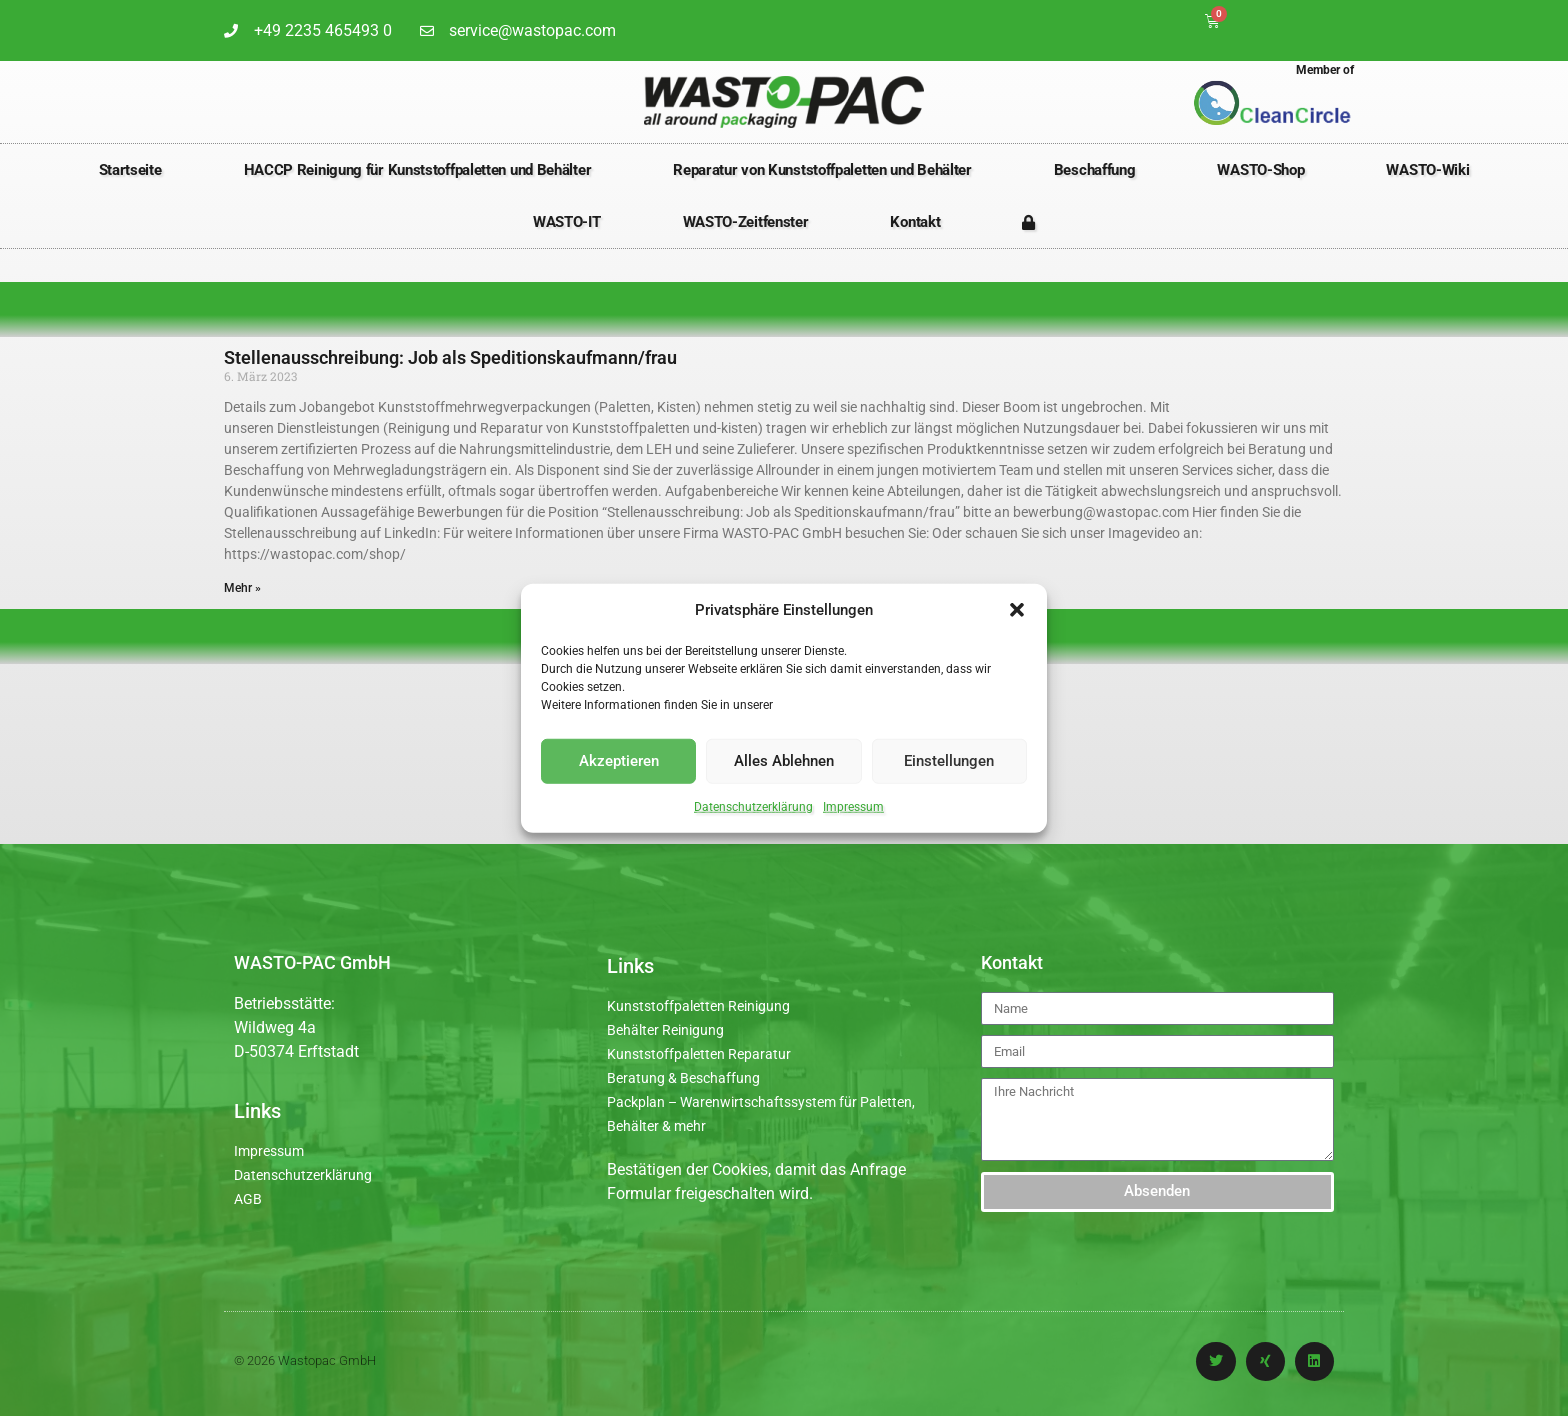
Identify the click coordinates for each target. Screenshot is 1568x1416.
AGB (248, 1199)
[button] (1017, 610)
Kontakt (915, 222)
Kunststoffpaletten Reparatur (699, 1054)
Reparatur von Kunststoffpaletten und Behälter (822, 170)
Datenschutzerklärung (753, 806)
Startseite (130, 170)
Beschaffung (1095, 170)
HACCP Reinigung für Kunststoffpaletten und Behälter (418, 170)
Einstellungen (949, 761)
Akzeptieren (619, 761)
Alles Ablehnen (784, 761)
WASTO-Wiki (1427, 170)
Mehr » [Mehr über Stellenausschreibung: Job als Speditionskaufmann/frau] (242, 588)
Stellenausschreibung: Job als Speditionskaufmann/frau (450, 357)
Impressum (853, 806)
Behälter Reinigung (665, 1030)
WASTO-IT (567, 222)
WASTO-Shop (1260, 170)
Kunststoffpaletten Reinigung (698, 1006)
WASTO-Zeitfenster (746, 222)
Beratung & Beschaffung (683, 1078)
